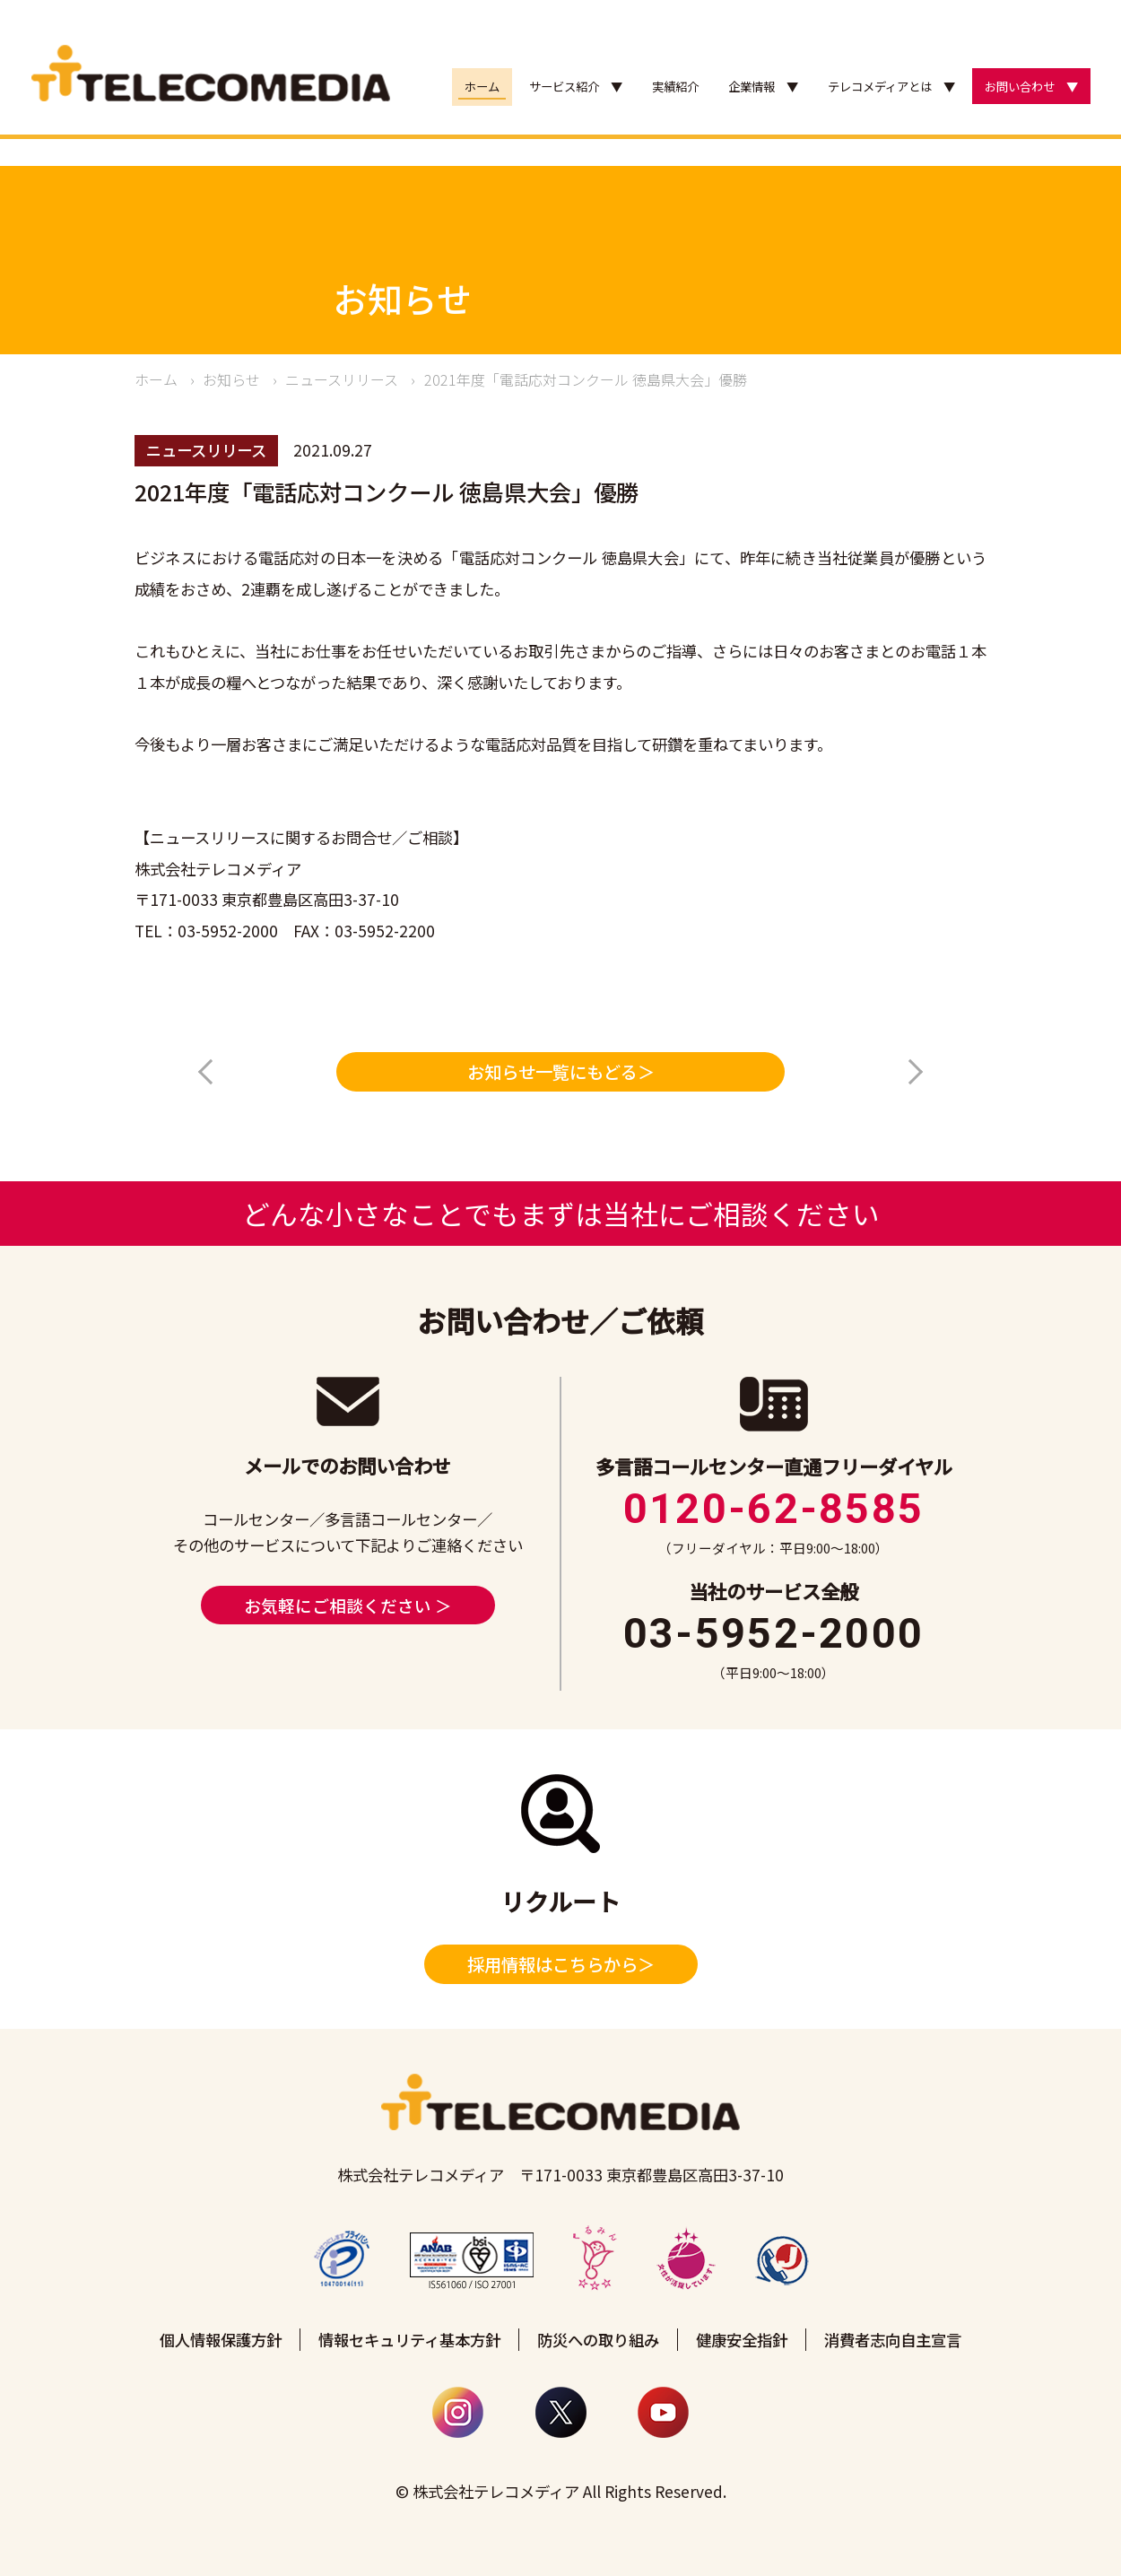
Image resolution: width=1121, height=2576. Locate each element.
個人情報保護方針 (221, 2339)
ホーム (482, 86)
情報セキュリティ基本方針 (409, 2339)
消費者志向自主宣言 (892, 2339)
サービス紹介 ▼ (575, 86)
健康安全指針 (741, 2339)
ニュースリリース (341, 379)
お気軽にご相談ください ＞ (348, 1605)
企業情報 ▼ (763, 86)
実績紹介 (675, 86)
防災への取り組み (598, 2339)
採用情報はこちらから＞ (561, 1964)
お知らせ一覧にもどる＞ (561, 1071)
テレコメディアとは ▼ (891, 86)
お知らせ (231, 379)
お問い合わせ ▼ (1031, 86)
